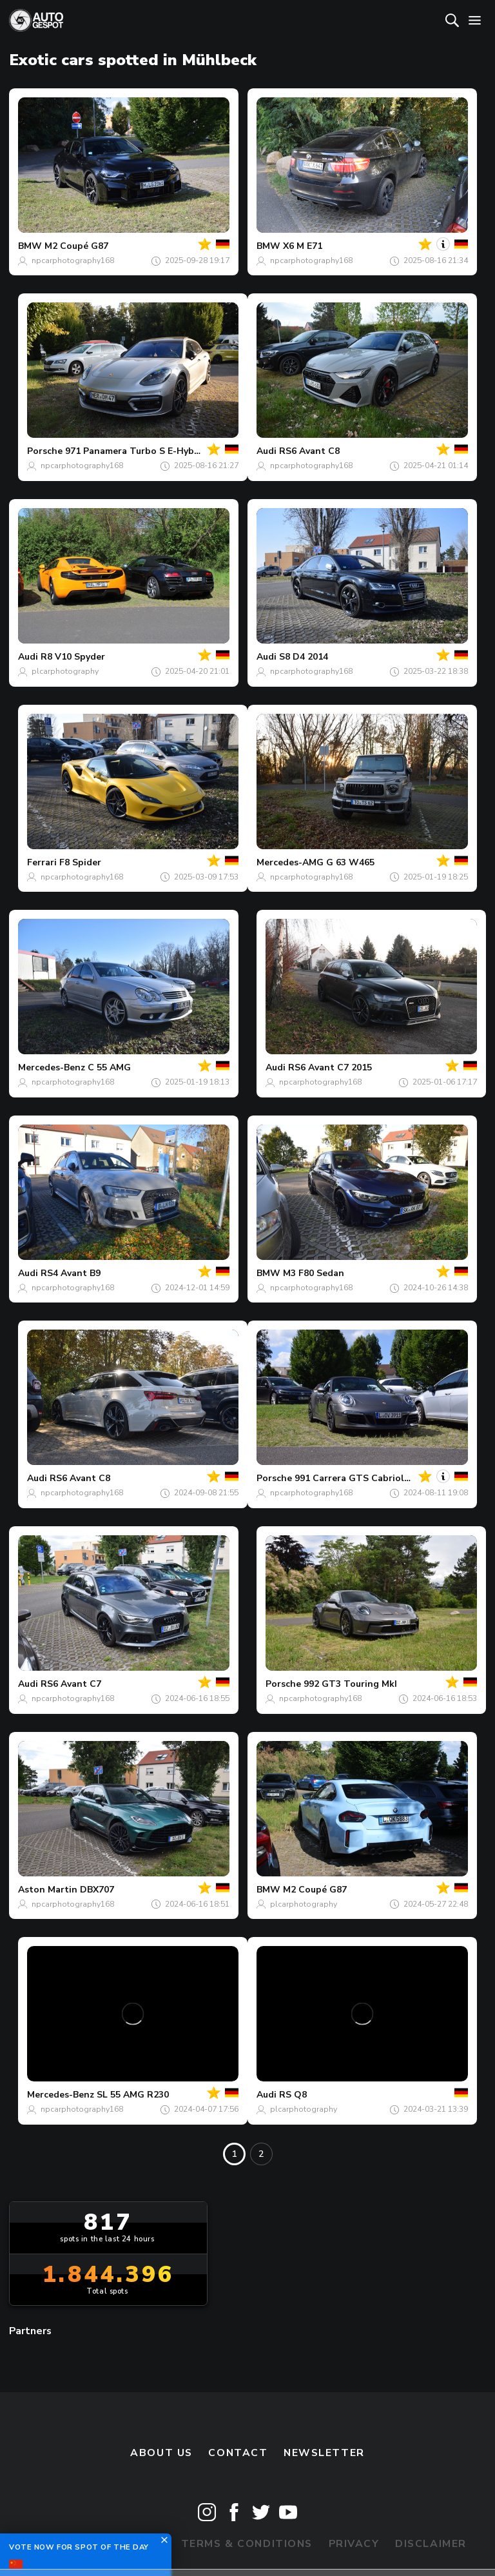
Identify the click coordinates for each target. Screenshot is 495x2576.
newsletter (324, 2453)
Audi (267, 451)
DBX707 (97, 1889)
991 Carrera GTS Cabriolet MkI (363, 1478)
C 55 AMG (109, 1067)
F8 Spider (80, 862)
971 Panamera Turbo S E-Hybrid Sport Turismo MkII (179, 451)
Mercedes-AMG (290, 862)
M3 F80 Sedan (313, 1273)
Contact (237, 2453)
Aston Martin (47, 1889)
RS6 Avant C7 (71, 1684)
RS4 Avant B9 (71, 1273)
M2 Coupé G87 (76, 246)
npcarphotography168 (73, 260)
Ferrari (42, 862)
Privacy (354, 2544)
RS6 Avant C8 (309, 451)
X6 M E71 (302, 246)
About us (161, 2453)
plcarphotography (65, 671)
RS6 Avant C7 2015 (330, 1067)
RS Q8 (293, 2095)
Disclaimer (431, 2544)
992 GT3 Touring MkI (350, 1684)
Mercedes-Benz (51, 1067)
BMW (30, 246)
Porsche (45, 451)
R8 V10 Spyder (73, 657)
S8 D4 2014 (303, 657)
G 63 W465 (350, 862)
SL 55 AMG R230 (133, 2095)
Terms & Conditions (247, 2544)
